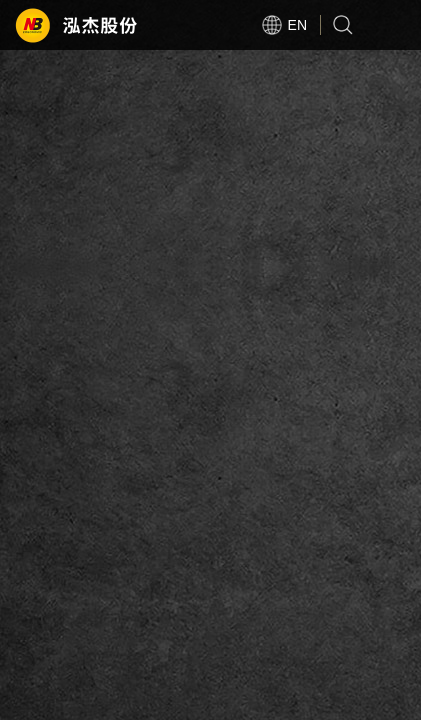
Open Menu (396, 25)
